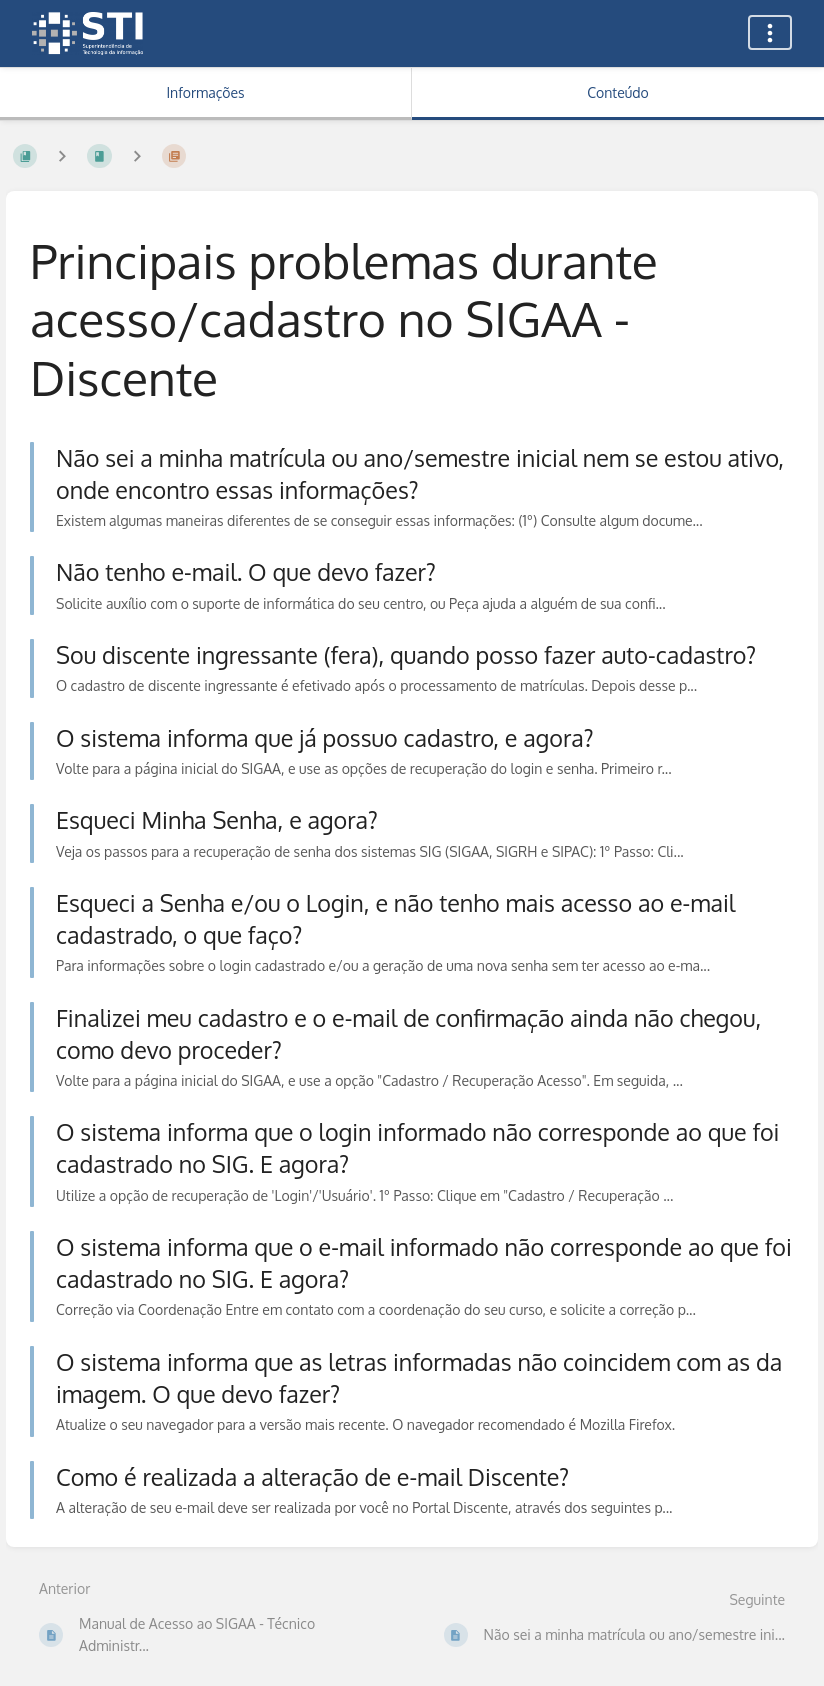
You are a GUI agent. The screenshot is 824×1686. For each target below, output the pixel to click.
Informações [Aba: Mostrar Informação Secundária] (205, 92)
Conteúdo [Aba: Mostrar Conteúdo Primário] (617, 92)
